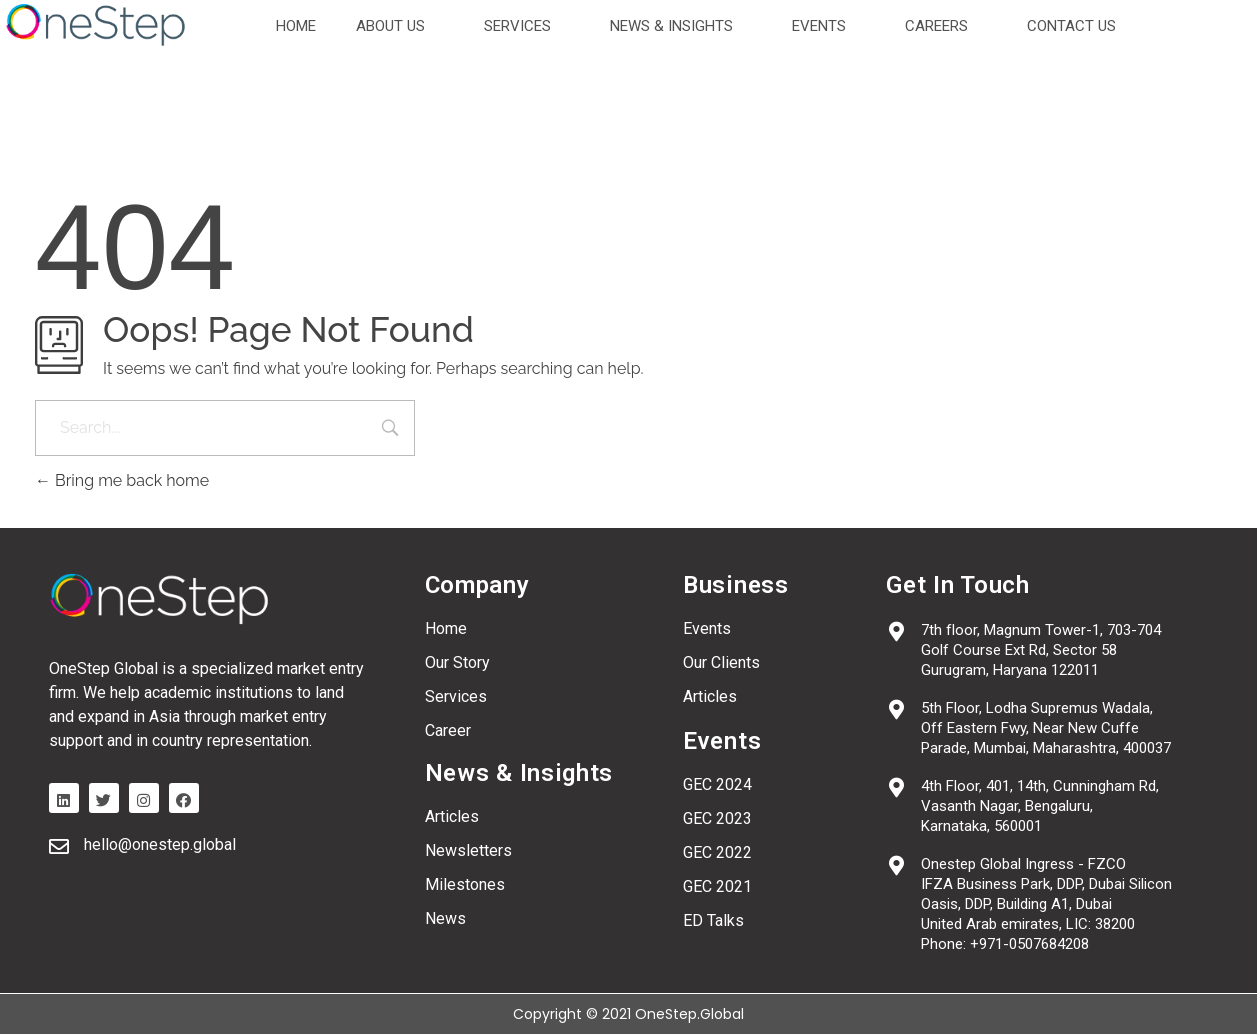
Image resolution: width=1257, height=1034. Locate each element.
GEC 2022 (717, 852)
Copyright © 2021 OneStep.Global (628, 1014)
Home (446, 628)
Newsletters (468, 850)
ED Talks (713, 920)
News (445, 918)
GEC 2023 (717, 818)
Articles (452, 816)
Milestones (465, 884)
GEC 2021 (717, 886)
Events (707, 628)
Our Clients (721, 662)
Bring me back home (122, 480)
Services (456, 696)
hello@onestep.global (160, 844)
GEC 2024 (717, 784)
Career (448, 730)
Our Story (457, 662)
